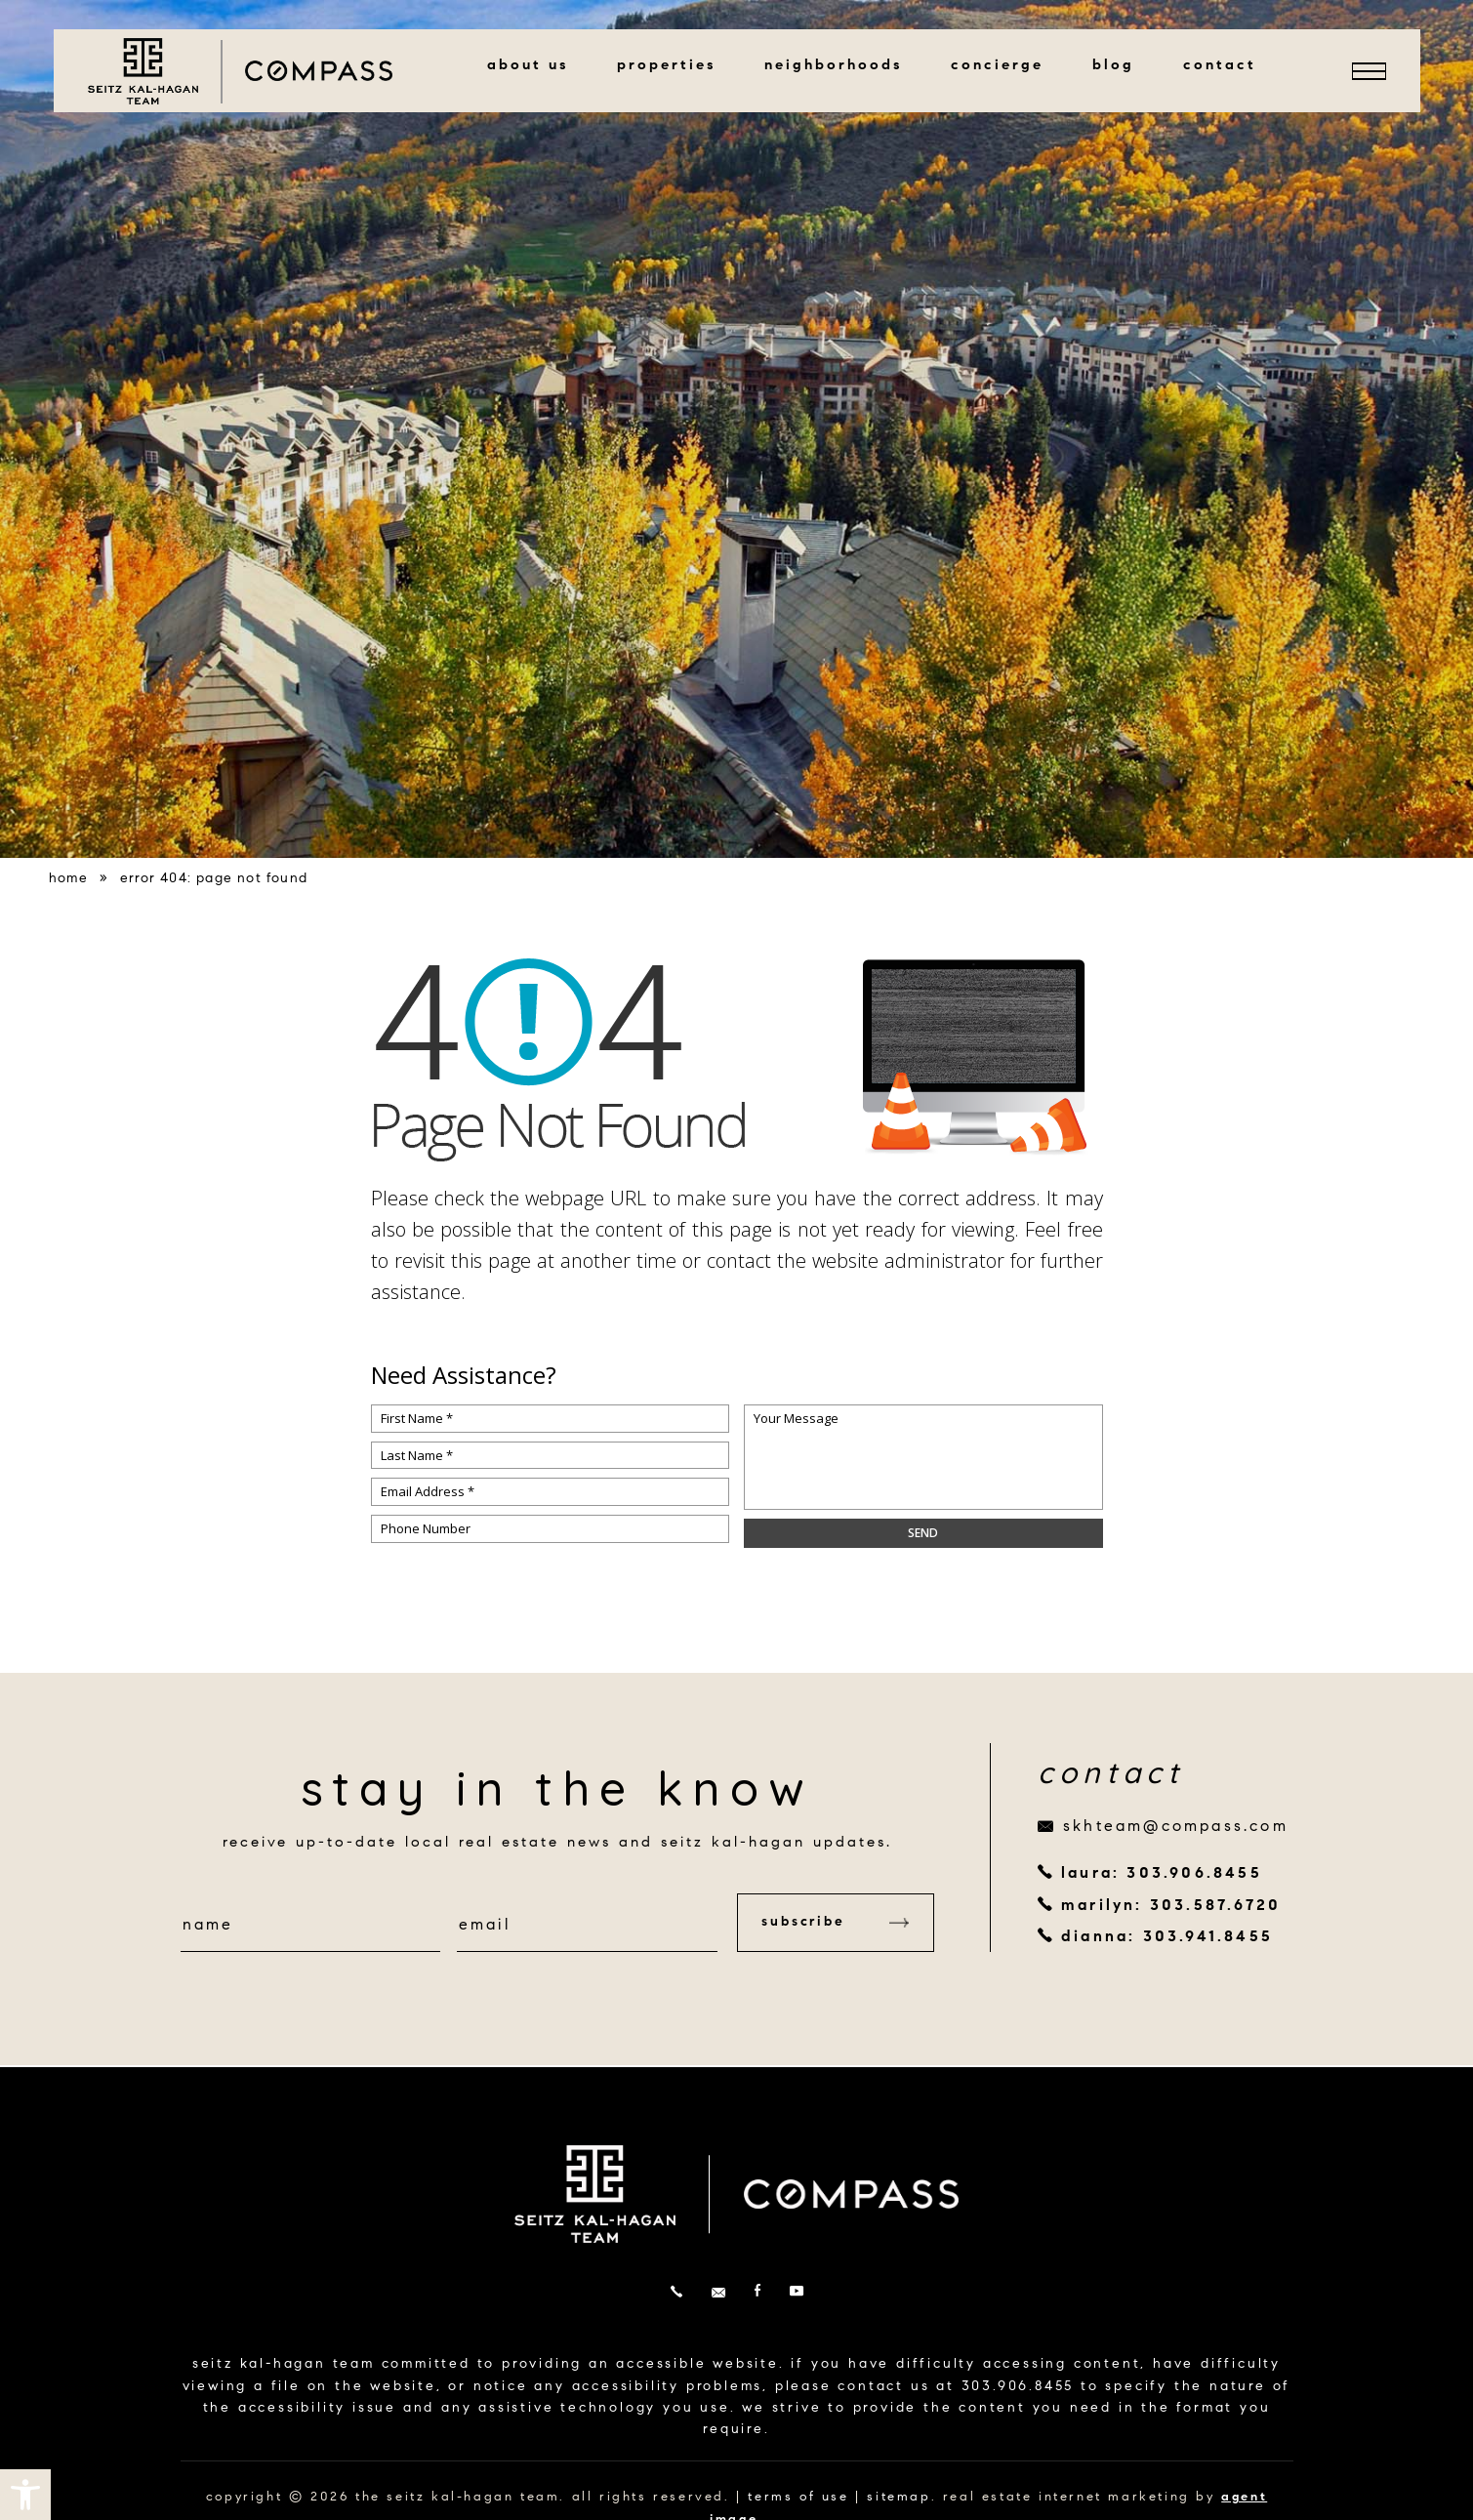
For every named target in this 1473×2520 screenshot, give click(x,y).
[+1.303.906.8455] (676, 2293)
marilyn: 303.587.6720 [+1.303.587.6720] (1171, 1906)
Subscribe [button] (834, 1923)
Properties (666, 66)
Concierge (997, 66)
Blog (1113, 66)
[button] (25, 2494)
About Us (527, 66)
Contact (1219, 66)
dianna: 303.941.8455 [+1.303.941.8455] (1167, 1937)
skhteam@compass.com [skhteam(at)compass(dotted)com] (1176, 1827)
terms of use (798, 2497)
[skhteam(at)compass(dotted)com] (718, 2293)
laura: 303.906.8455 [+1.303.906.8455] (1161, 1874)
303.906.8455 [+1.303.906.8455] (1018, 2387)
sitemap (898, 2497)
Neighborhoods (833, 66)
